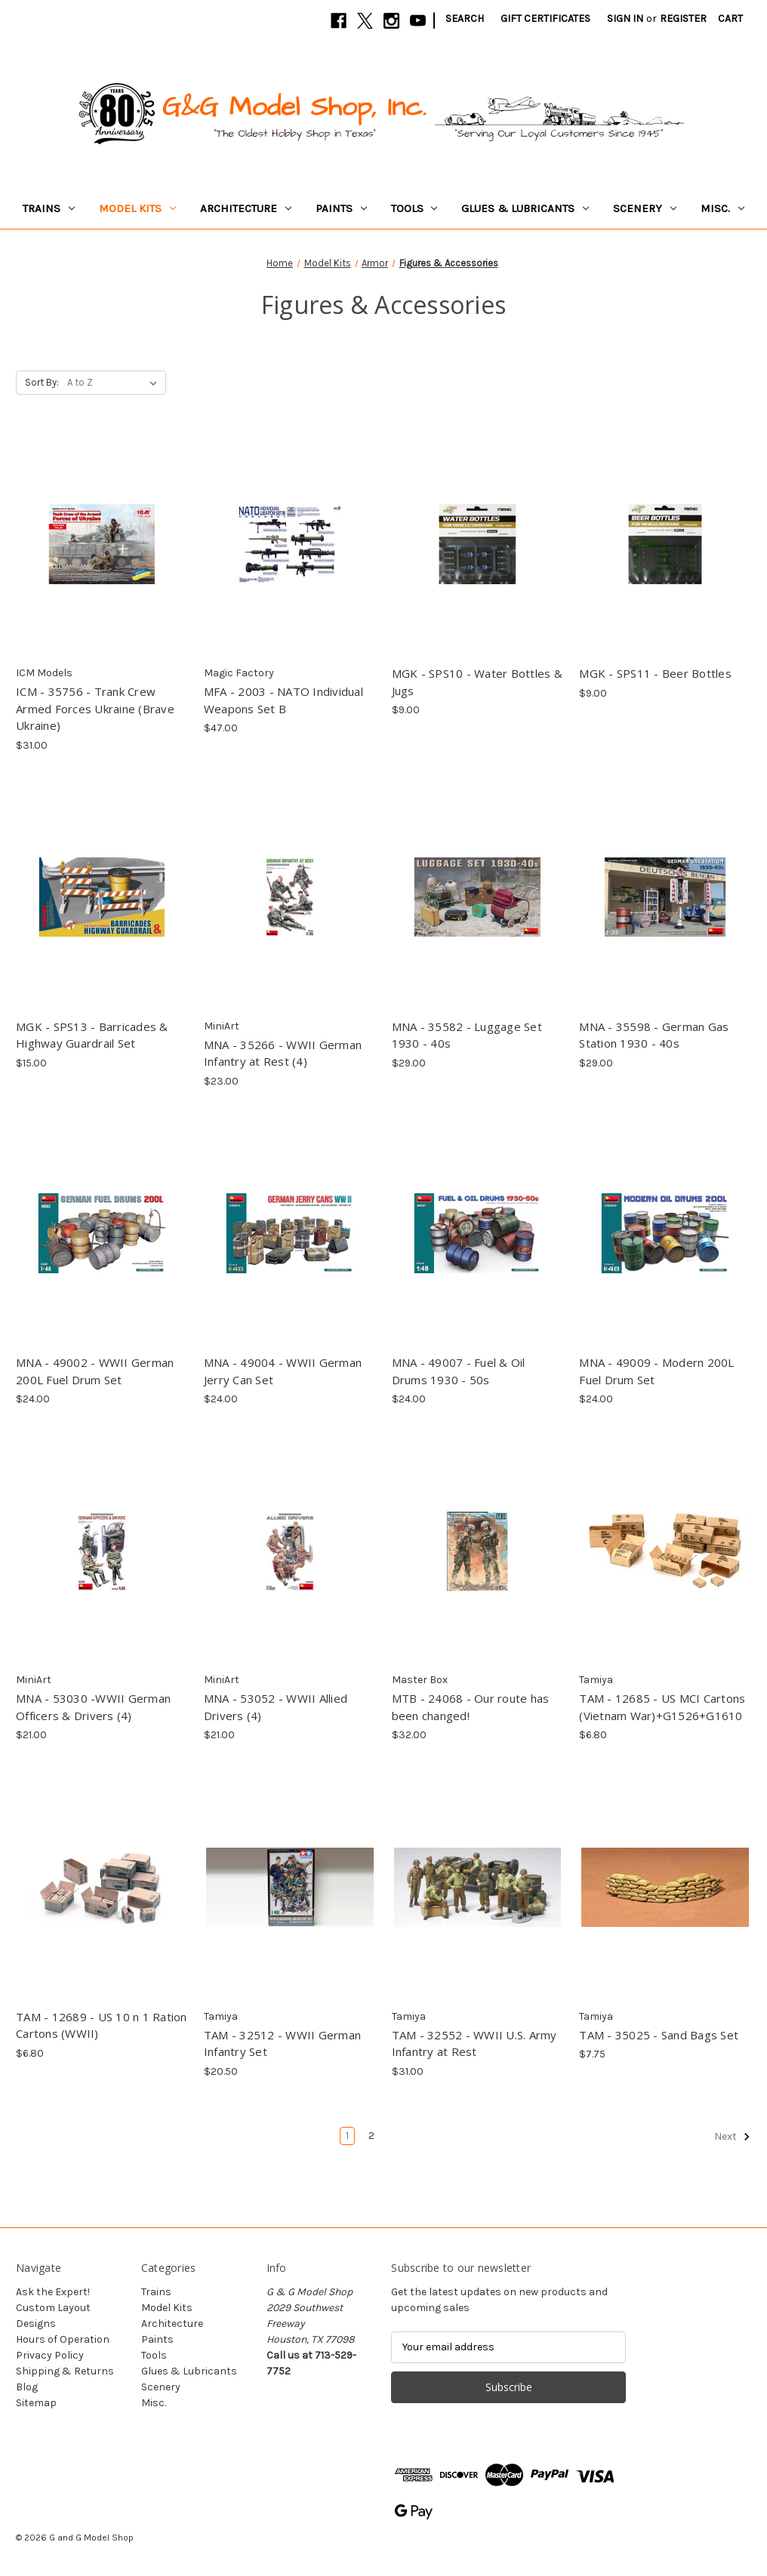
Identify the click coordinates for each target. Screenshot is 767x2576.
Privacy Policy (50, 2355)
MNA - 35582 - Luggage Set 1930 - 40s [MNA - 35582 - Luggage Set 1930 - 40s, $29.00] (467, 1035)
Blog (27, 2387)
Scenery (644, 208)
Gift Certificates (545, 18)
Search (464, 18)
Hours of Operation (62, 2339)
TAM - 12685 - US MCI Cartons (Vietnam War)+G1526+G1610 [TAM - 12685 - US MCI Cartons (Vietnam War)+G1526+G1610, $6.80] (662, 1707)
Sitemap (36, 2402)
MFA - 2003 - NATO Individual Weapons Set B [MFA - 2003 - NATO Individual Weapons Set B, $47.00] (283, 700)
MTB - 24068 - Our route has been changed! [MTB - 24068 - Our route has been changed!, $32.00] (471, 1707)
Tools (414, 208)
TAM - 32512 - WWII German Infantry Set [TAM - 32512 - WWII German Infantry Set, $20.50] (282, 2043)
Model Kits (137, 208)
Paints (341, 208)
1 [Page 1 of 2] (347, 2135)
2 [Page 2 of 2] (371, 2135)
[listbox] (115, 382)
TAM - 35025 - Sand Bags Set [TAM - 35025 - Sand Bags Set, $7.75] (658, 2034)
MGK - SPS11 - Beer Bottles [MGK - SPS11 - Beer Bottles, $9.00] (655, 673)
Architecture (245, 208)
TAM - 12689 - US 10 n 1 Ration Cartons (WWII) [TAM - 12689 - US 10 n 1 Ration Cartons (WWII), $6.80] (101, 2025)
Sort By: (42, 382)
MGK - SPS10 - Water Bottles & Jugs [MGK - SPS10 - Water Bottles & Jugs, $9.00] (477, 682)
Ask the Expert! (53, 2291)
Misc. (722, 208)
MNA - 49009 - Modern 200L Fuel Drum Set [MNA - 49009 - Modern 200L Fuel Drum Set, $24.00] (656, 1371)
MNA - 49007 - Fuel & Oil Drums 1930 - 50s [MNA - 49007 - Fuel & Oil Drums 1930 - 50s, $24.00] (458, 1371)
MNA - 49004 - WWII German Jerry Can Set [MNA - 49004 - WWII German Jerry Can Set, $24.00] (283, 1371)
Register (683, 18)
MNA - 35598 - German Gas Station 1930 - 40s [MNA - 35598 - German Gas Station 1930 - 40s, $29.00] (653, 1035)
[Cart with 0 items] (730, 18)
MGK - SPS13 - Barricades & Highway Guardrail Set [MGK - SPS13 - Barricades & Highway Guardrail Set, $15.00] (92, 1035)
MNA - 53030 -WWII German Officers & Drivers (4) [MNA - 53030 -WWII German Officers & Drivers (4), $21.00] (93, 1707)
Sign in (625, 18)
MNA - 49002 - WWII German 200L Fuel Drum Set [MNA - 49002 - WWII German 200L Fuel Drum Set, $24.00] (95, 1371)
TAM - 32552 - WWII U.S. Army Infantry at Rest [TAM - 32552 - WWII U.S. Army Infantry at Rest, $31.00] (474, 2043)
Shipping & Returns (65, 2371)
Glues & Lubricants (525, 208)
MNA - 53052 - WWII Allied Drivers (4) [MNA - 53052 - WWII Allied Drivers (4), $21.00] (275, 1707)
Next (732, 2136)
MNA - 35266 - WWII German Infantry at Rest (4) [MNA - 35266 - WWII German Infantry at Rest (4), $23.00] (283, 1053)
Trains (49, 208)
